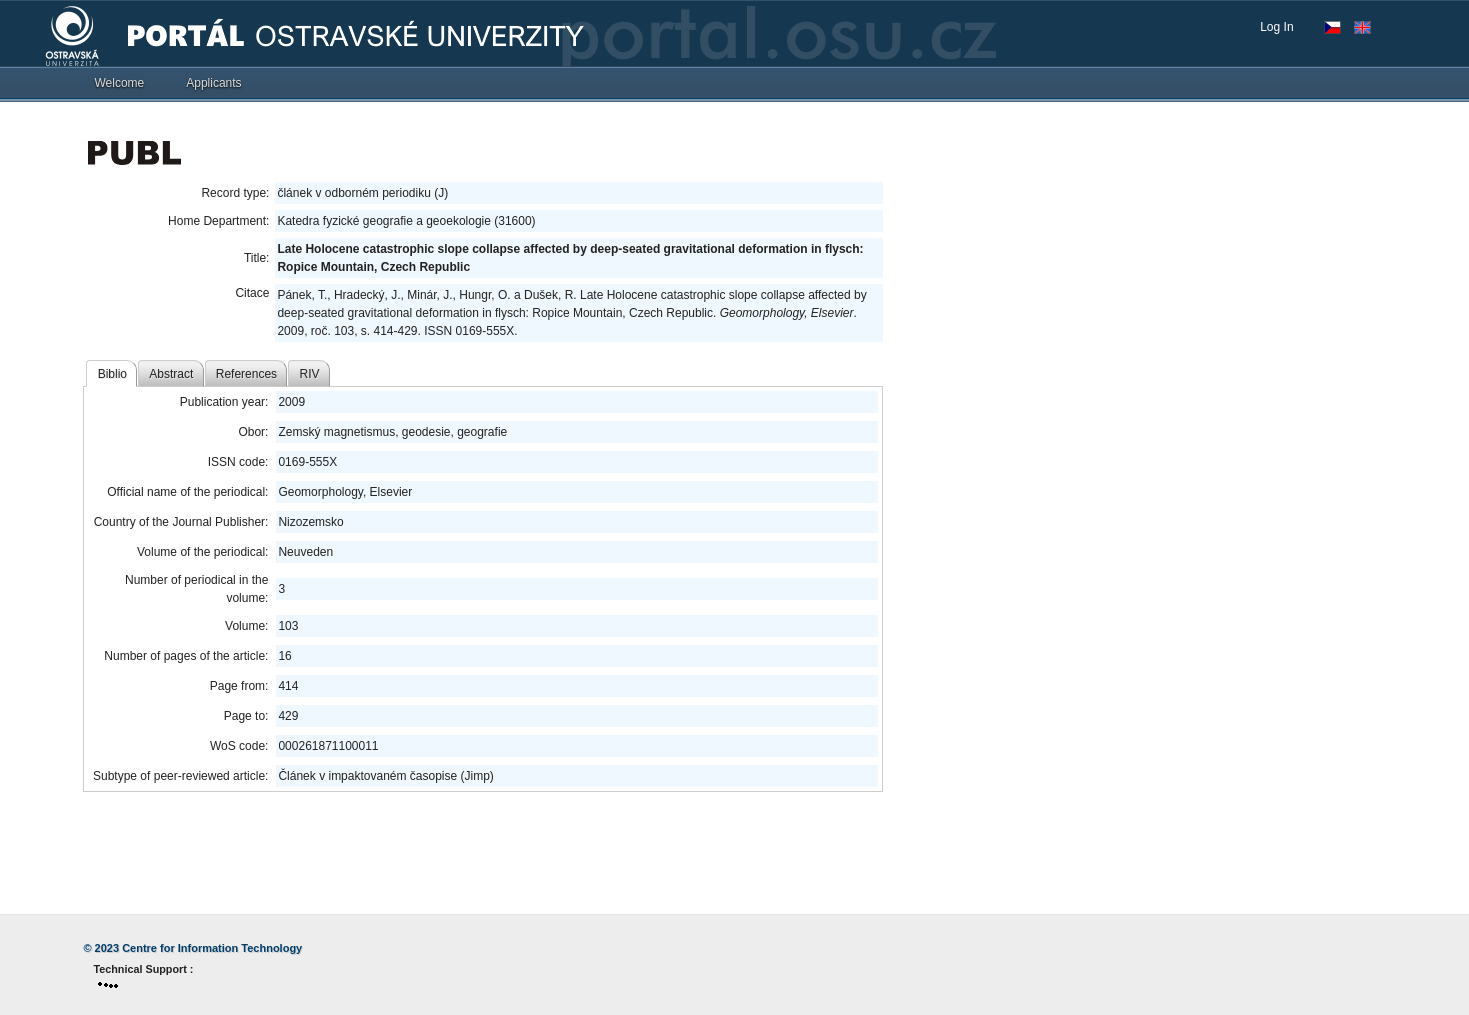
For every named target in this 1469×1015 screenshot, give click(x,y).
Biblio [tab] (112, 374)
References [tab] (246, 374)
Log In (1276, 27)
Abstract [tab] (171, 374)
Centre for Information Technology (212, 948)
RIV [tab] (310, 374)
